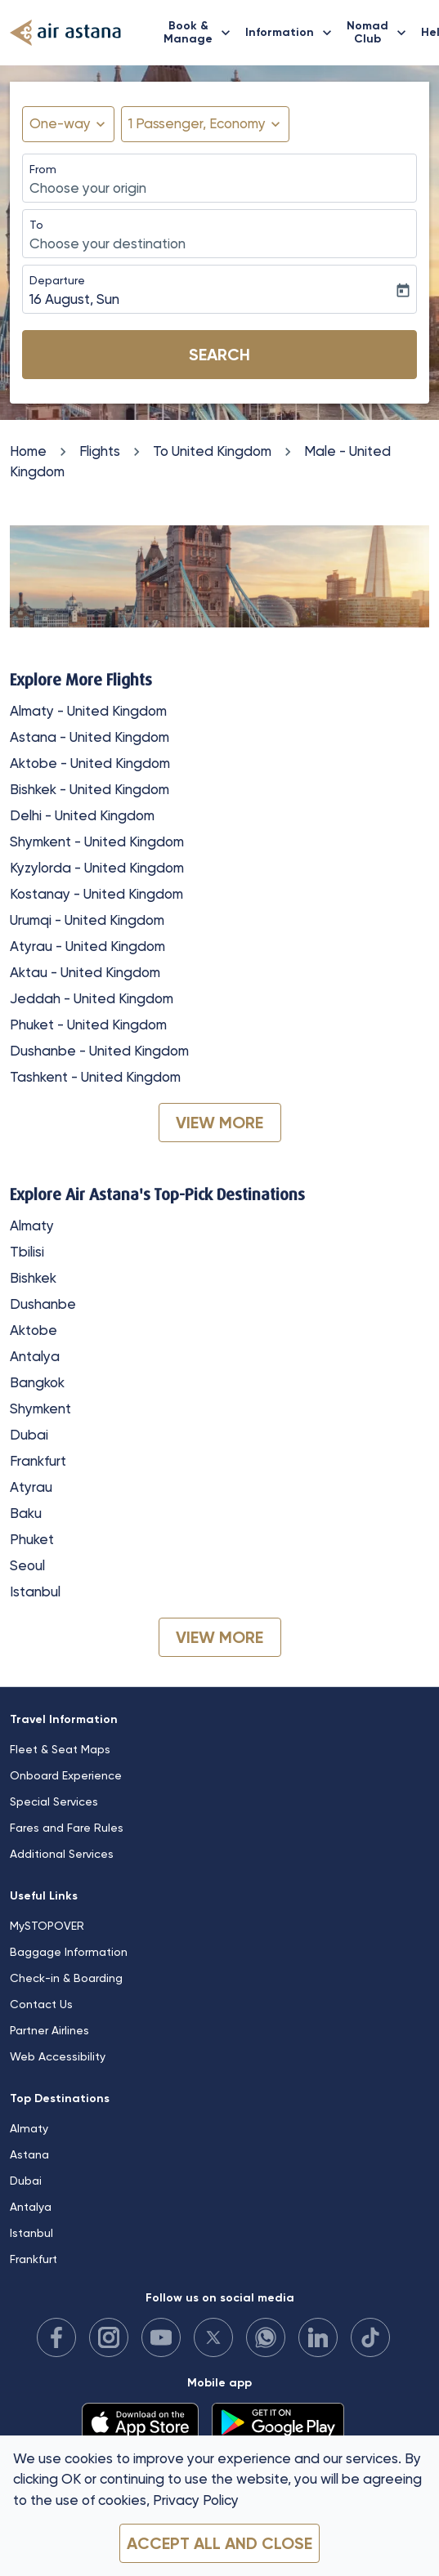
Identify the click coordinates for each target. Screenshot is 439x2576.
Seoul (27, 1565)
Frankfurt (38, 1461)
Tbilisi (27, 1251)
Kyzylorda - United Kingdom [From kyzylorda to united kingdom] (97, 867)
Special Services (54, 1801)
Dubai (29, 1434)
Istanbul (35, 1591)
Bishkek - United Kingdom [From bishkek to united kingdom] (89, 789)
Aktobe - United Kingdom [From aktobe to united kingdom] (90, 763)
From (42, 169)
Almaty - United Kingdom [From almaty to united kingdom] (88, 711)
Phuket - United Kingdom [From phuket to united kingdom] (88, 1024)
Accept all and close (219, 2543)
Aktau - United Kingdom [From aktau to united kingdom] (85, 972)
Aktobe (33, 1330)
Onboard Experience (66, 1775)
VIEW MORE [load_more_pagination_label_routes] (219, 1122)
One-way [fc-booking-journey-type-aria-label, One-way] (60, 123)
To (36, 224)
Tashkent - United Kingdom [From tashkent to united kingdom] (95, 1077)
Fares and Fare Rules (66, 1827)
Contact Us (41, 2004)
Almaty (32, 1225)
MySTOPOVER (47, 1925)
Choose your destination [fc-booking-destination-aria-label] (107, 243)
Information (292, 32)
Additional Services (62, 1853)
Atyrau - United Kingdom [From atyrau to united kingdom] (87, 946)
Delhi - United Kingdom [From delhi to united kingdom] (82, 815)
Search (219, 354)
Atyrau (31, 1487)
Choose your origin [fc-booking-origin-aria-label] (87, 188)
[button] (205, 124)
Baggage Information (69, 1951)
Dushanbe (43, 1304)
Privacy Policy (196, 2500)
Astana (29, 2154)
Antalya (35, 1356)
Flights (99, 451)
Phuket (32, 1539)
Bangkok (37, 1382)
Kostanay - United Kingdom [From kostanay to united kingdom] (96, 894)
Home (28, 451)
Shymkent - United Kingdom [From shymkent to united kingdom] (97, 841)
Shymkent (40, 1408)
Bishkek (33, 1278)
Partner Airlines (49, 2030)
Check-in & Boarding (66, 1977)
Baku (26, 1513)
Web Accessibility (57, 2056)
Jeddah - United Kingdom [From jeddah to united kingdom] (91, 998)
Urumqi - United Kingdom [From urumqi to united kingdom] (87, 920)
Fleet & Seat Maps (60, 1749)
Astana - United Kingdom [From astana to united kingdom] (89, 737)
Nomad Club (380, 32)
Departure (57, 280)
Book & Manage (201, 32)
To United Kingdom (212, 451)
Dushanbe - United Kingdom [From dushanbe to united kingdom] (99, 1050)
